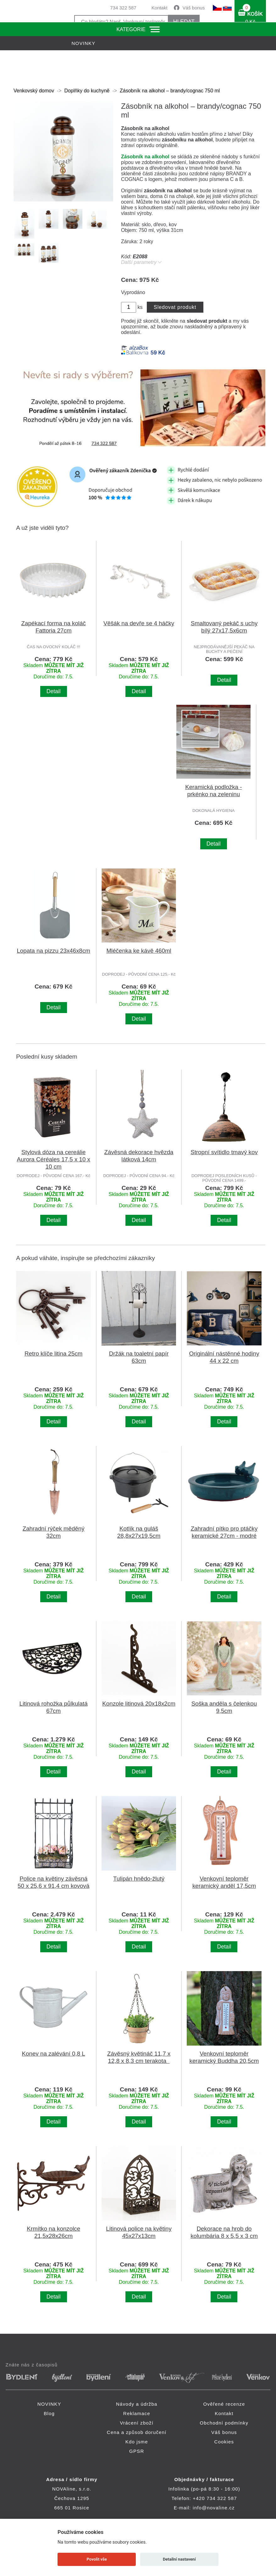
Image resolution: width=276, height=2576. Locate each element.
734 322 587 (123, 7)
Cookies (224, 2441)
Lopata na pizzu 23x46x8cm (53, 950)
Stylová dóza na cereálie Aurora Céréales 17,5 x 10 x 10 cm (53, 1159)
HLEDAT (184, 22)
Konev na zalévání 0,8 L (53, 2053)
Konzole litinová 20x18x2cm (138, 1703)
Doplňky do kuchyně (86, 90)
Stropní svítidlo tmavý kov (224, 1152)
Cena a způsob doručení (137, 2432)
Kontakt (160, 7)
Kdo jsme (136, 2441)
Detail (54, 691)
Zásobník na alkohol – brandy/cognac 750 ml (170, 90)
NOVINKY (49, 2404)
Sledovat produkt (175, 307)
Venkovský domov (34, 90)
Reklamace (136, 2413)
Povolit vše (97, 2559)
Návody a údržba (136, 2404)
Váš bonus (194, 7)
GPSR (136, 2451)
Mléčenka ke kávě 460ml (138, 950)
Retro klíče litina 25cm (53, 1353)
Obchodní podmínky (224, 2422)
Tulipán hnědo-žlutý (138, 1878)
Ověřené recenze (224, 2404)
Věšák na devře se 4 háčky (138, 623)
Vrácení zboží (136, 2422)
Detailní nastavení (179, 2559)
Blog (49, 2413)
